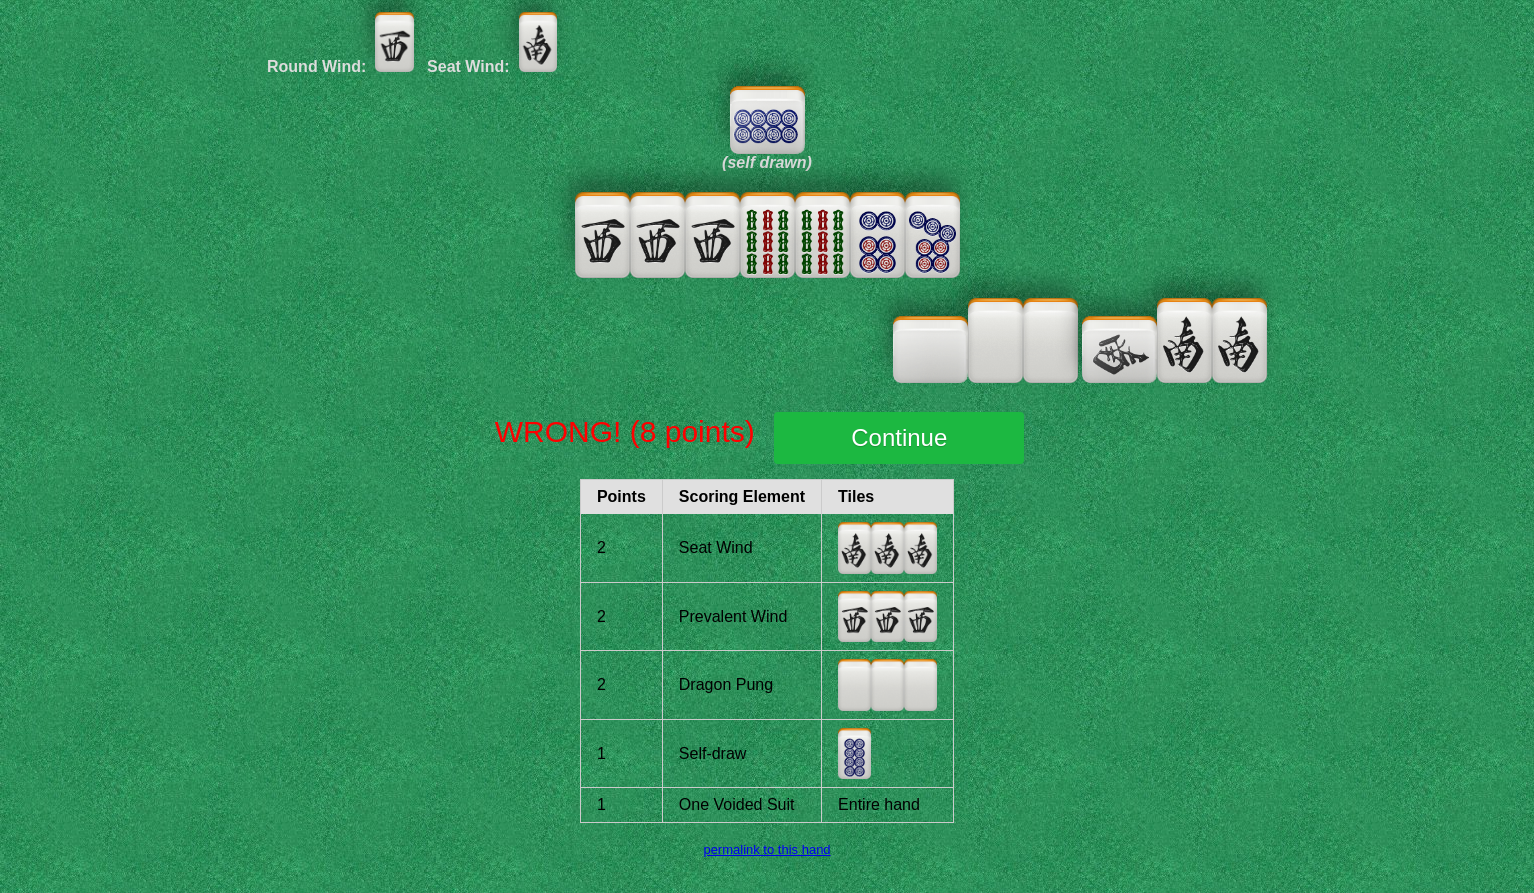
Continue (899, 437)
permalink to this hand (766, 849)
